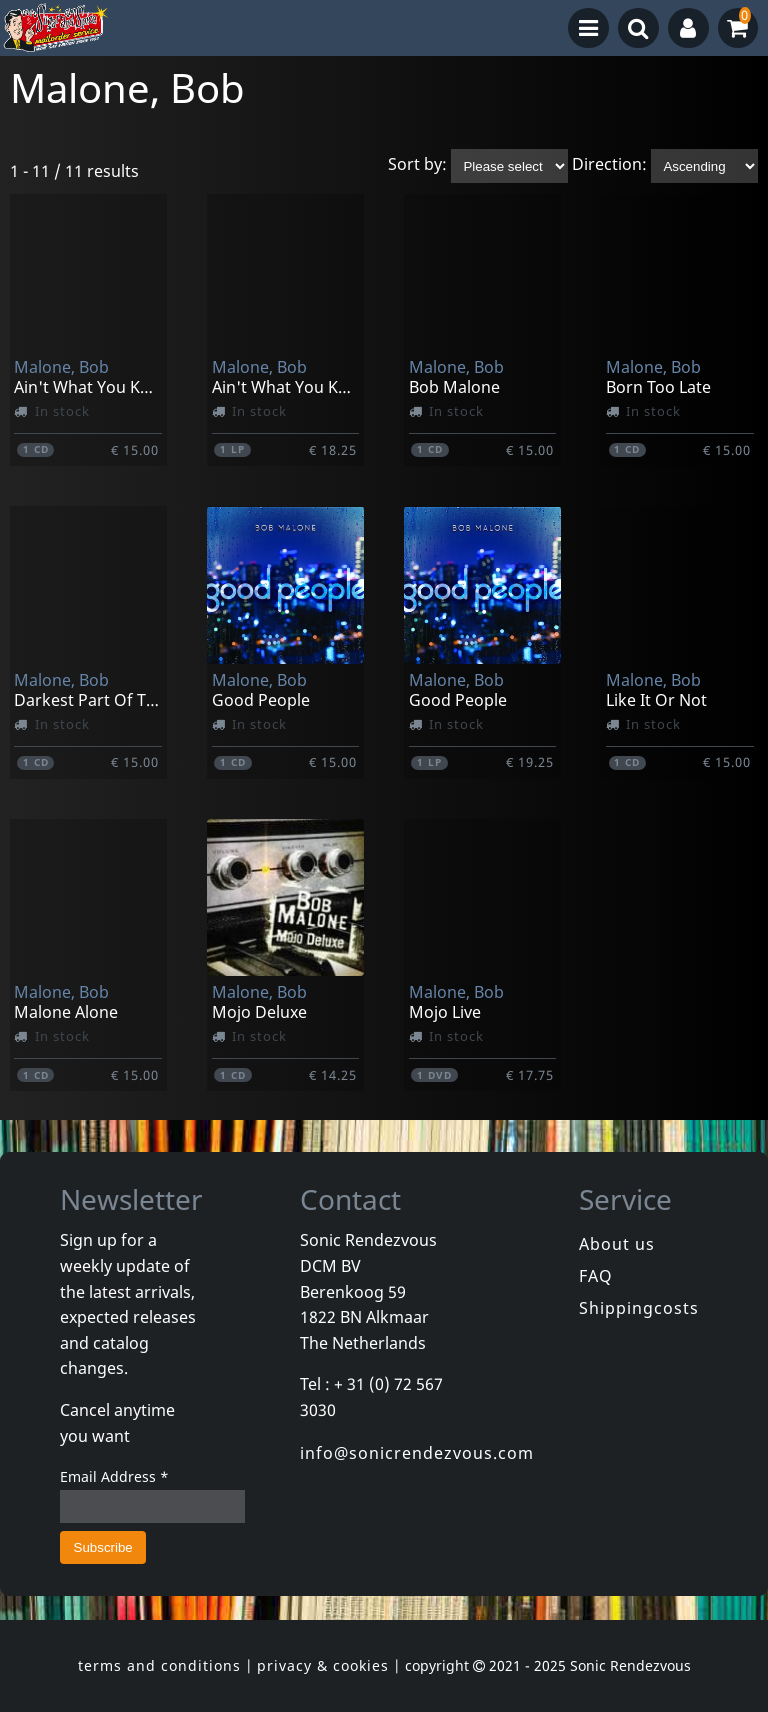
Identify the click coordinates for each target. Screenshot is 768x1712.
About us (617, 1244)
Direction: (609, 165)
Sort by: (417, 165)
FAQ (596, 1276)
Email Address (114, 1476)
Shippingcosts (639, 1308)
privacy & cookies (323, 1665)
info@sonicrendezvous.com (417, 1453)
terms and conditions (159, 1665)
